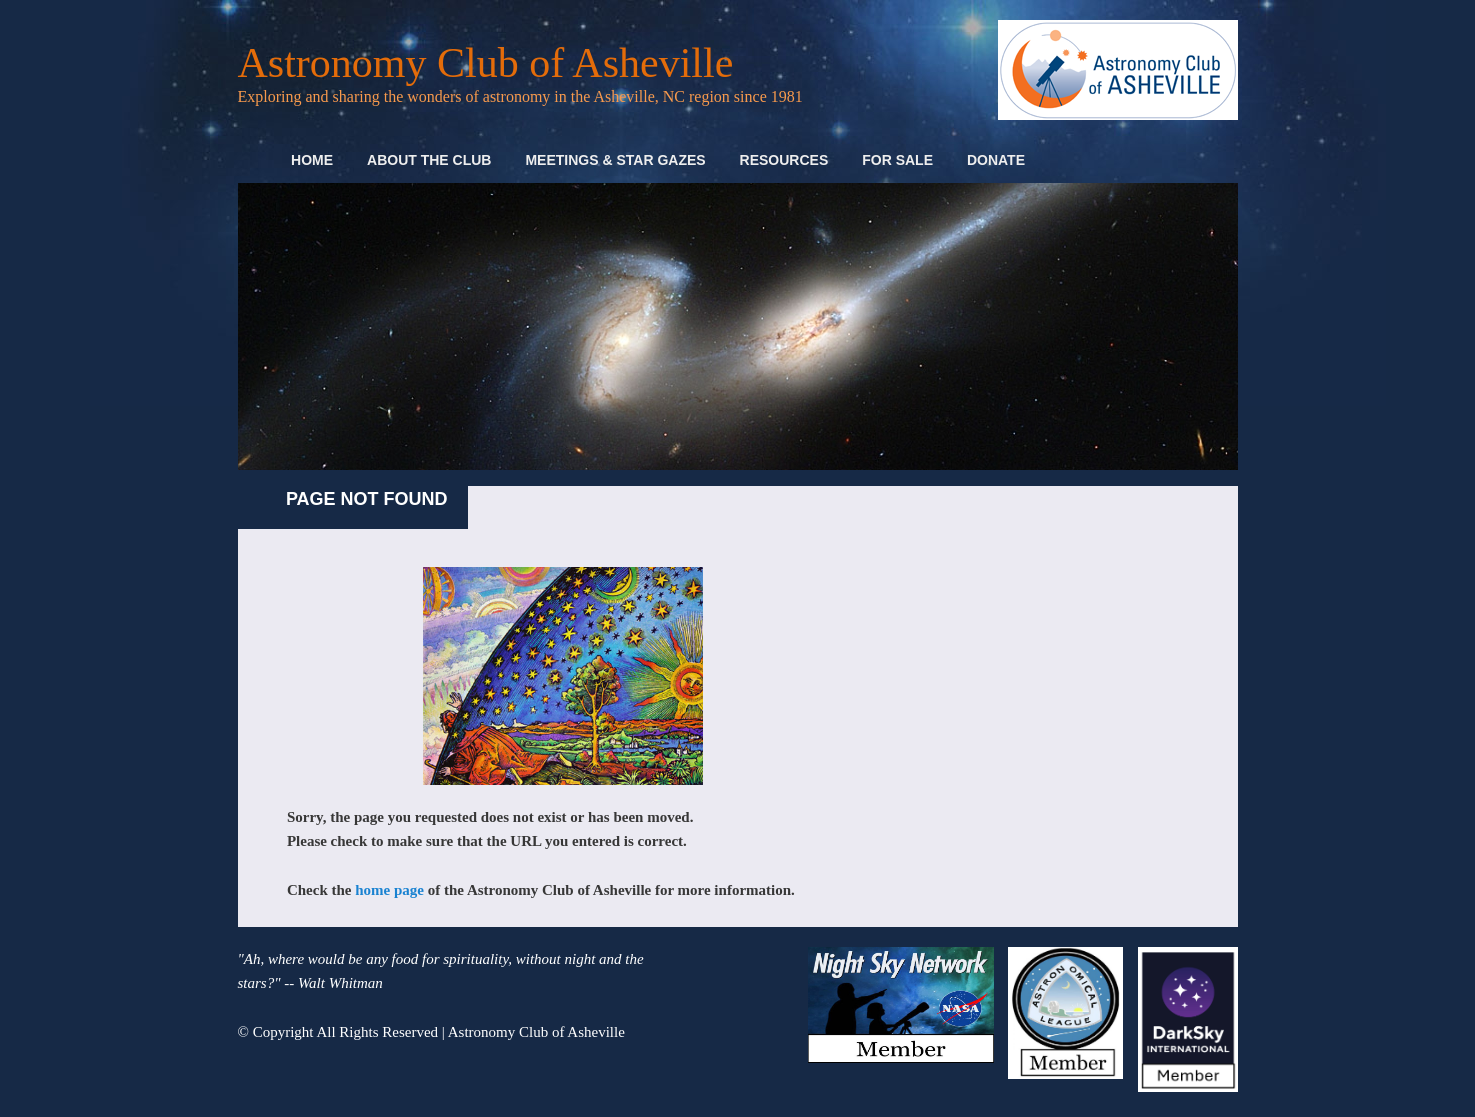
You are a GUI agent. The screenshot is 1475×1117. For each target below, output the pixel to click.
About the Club (429, 160)
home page (389, 890)
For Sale (897, 160)
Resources (784, 160)
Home (312, 160)
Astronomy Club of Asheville (486, 63)
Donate (996, 160)
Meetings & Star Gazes (615, 160)
